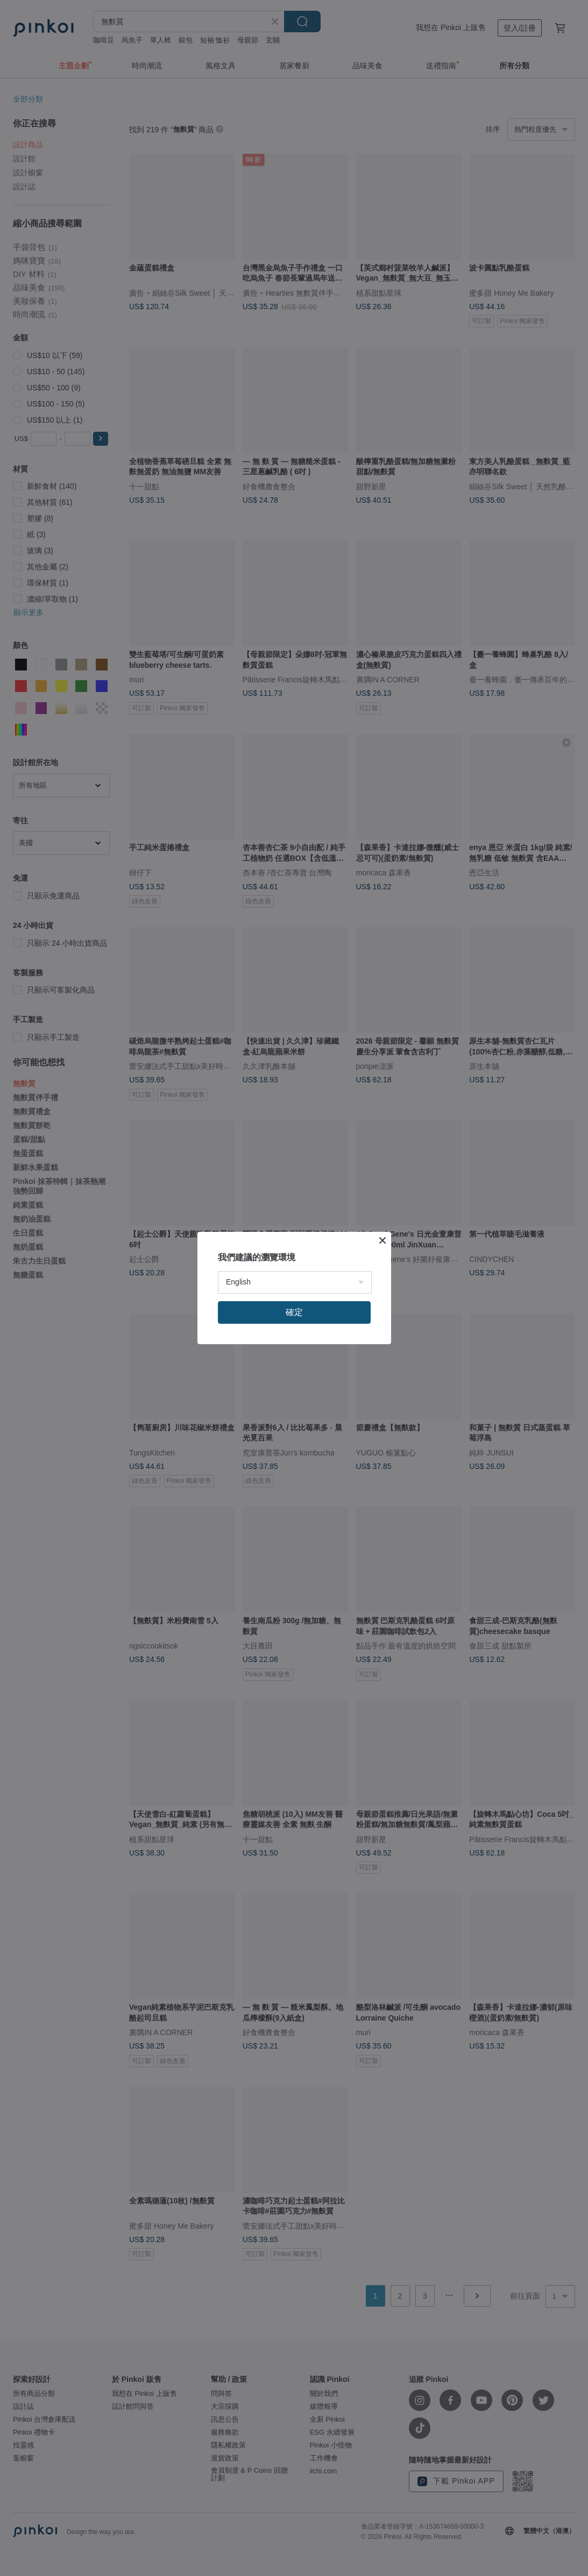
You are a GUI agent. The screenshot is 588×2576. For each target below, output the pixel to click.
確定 (294, 1312)
